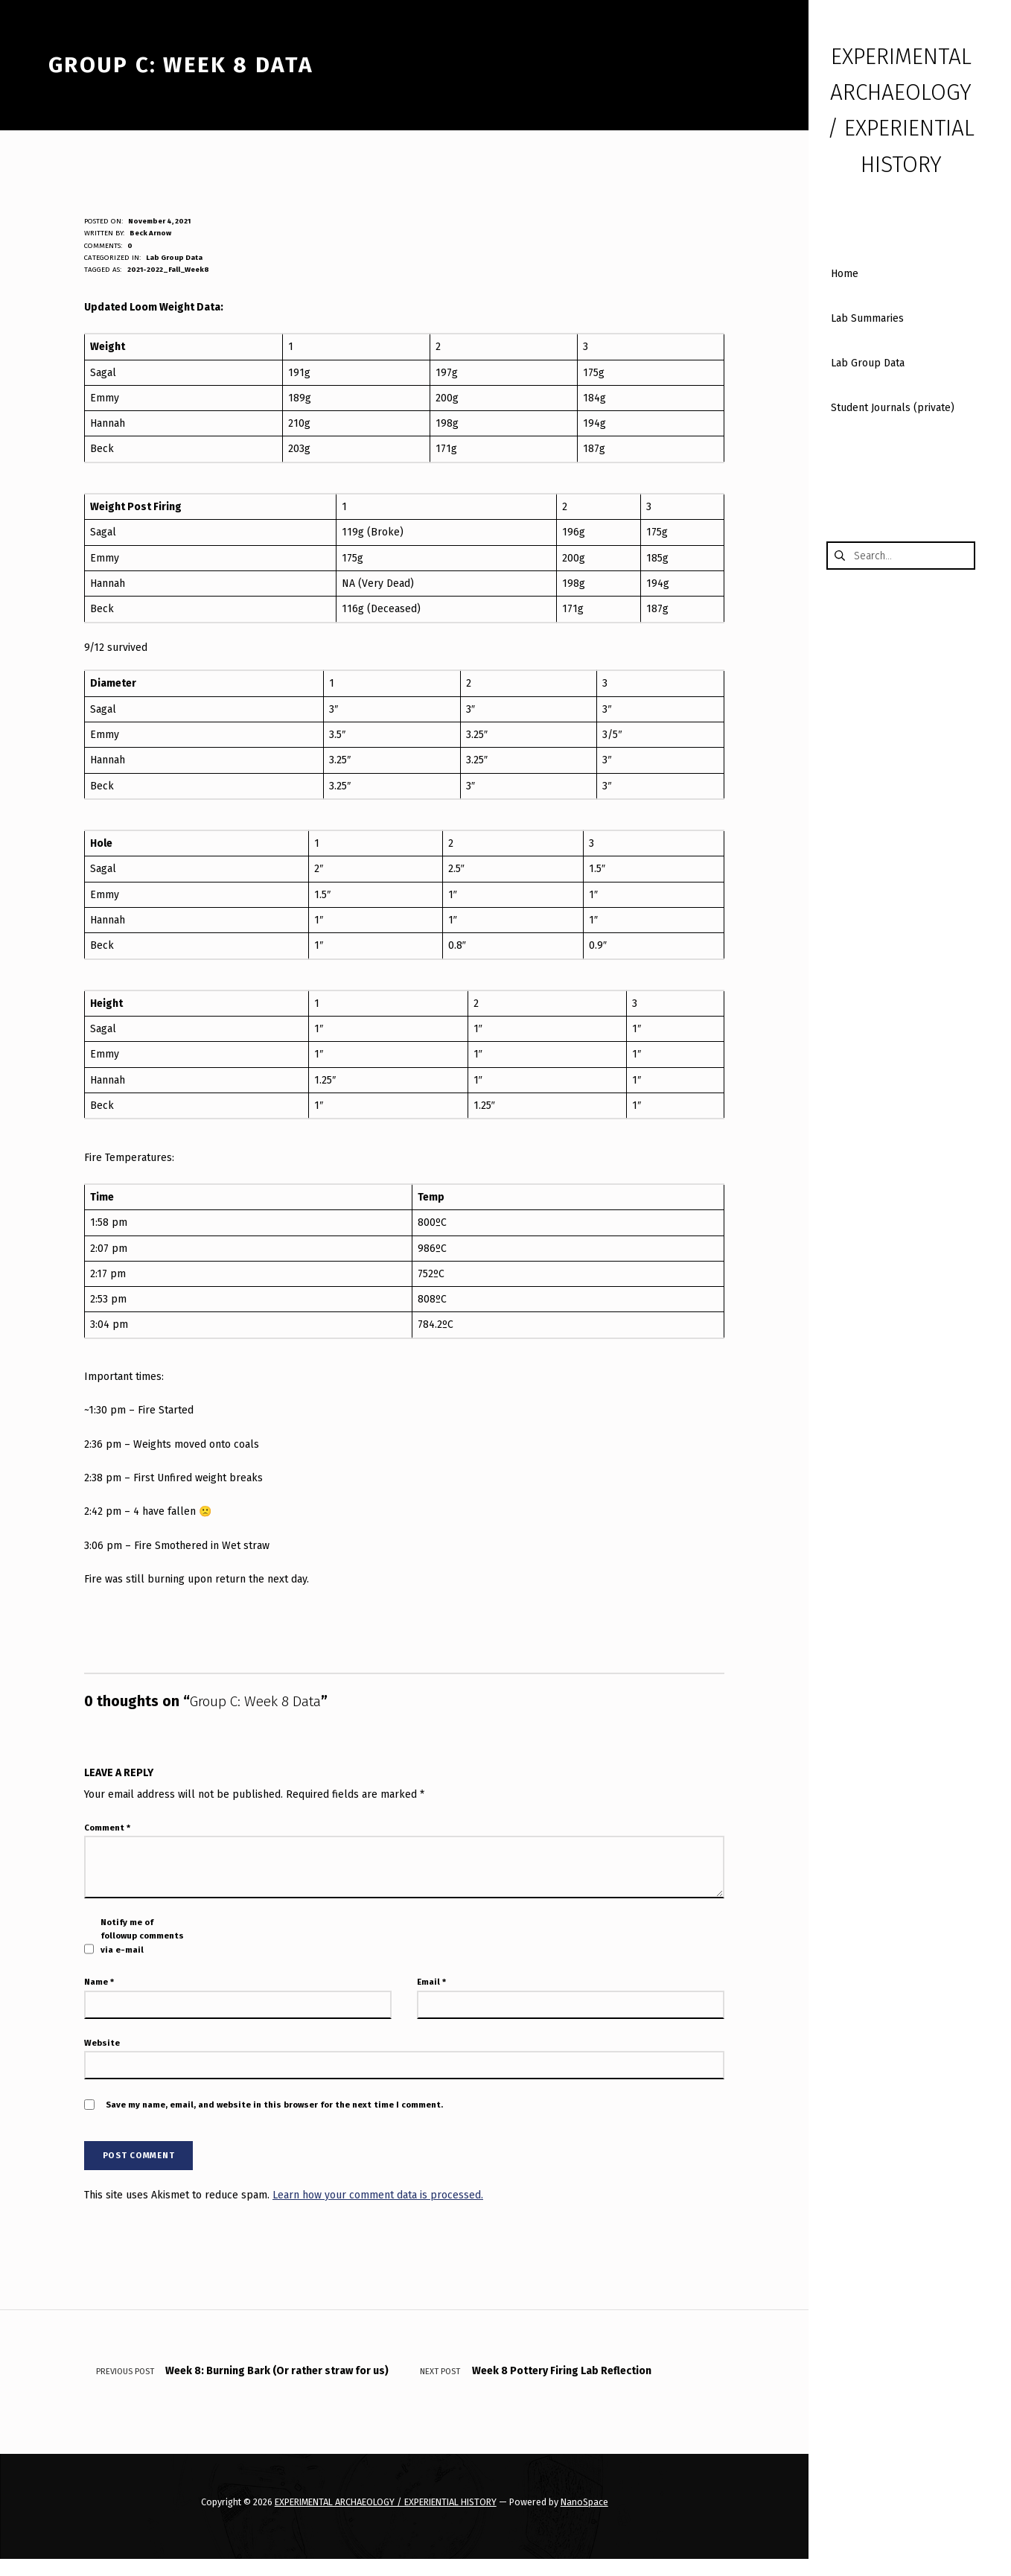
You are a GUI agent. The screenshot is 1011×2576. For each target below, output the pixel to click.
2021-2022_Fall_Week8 (168, 269)
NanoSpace (584, 2501)
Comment (107, 1827)
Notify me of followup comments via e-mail (142, 1936)
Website (102, 2043)
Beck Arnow (150, 233)
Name (99, 1981)
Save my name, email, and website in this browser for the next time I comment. (274, 2104)
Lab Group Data (174, 257)
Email (431, 1981)
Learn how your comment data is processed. (377, 2195)
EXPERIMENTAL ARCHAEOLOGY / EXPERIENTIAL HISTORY (386, 2501)
